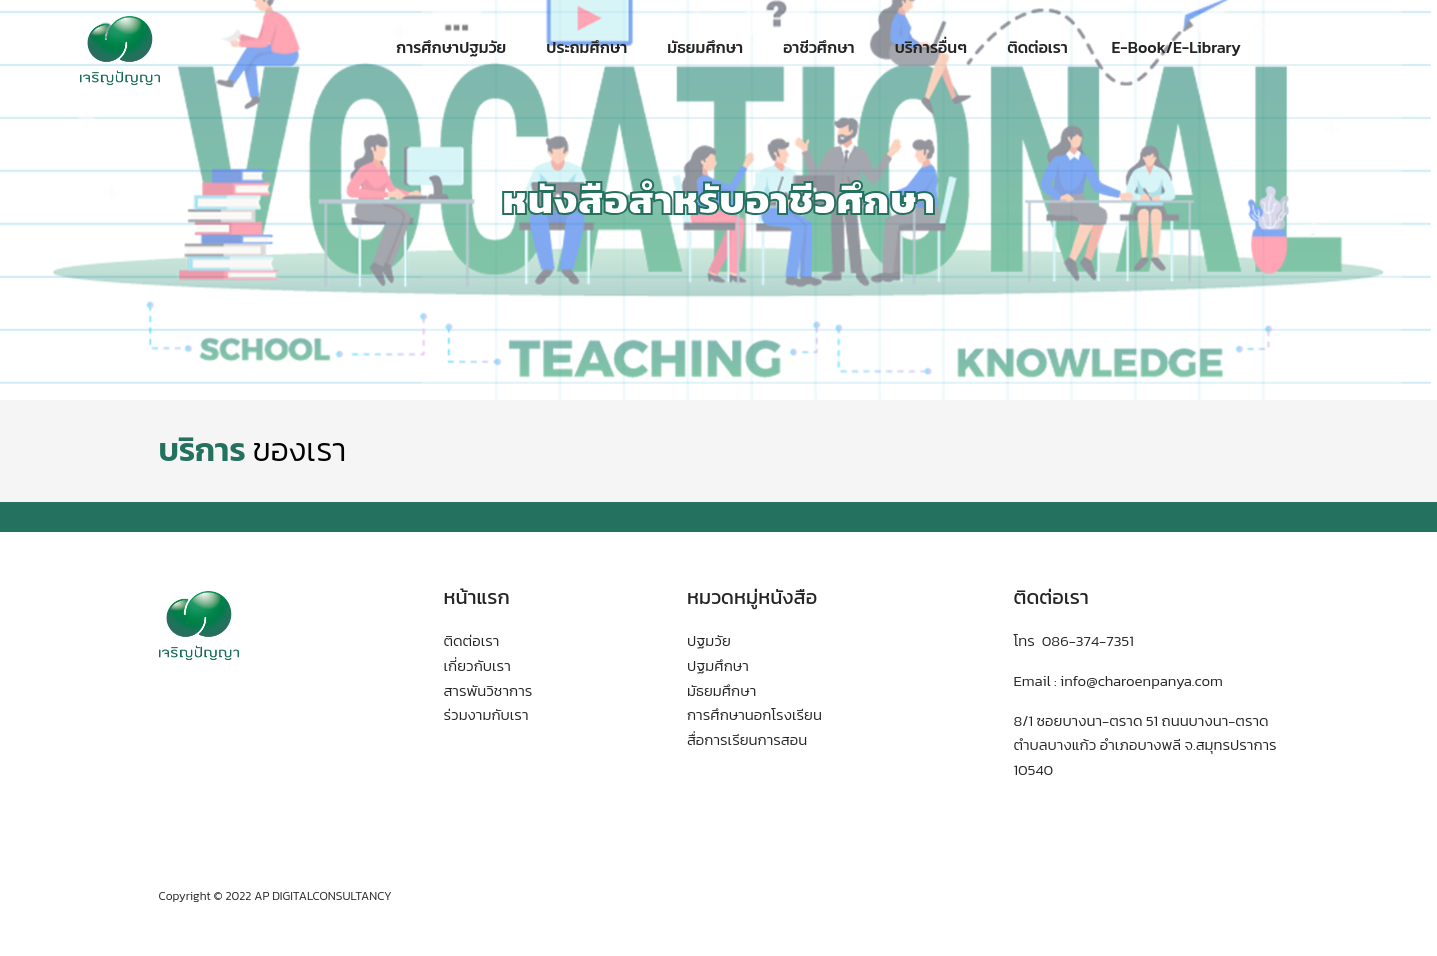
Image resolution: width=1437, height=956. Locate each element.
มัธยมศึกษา (705, 47)
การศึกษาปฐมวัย (451, 47)
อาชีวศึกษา (819, 47)
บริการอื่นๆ (931, 47)
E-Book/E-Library (1174, 47)
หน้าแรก (477, 597)
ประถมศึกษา (586, 47)
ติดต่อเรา (1037, 47)
